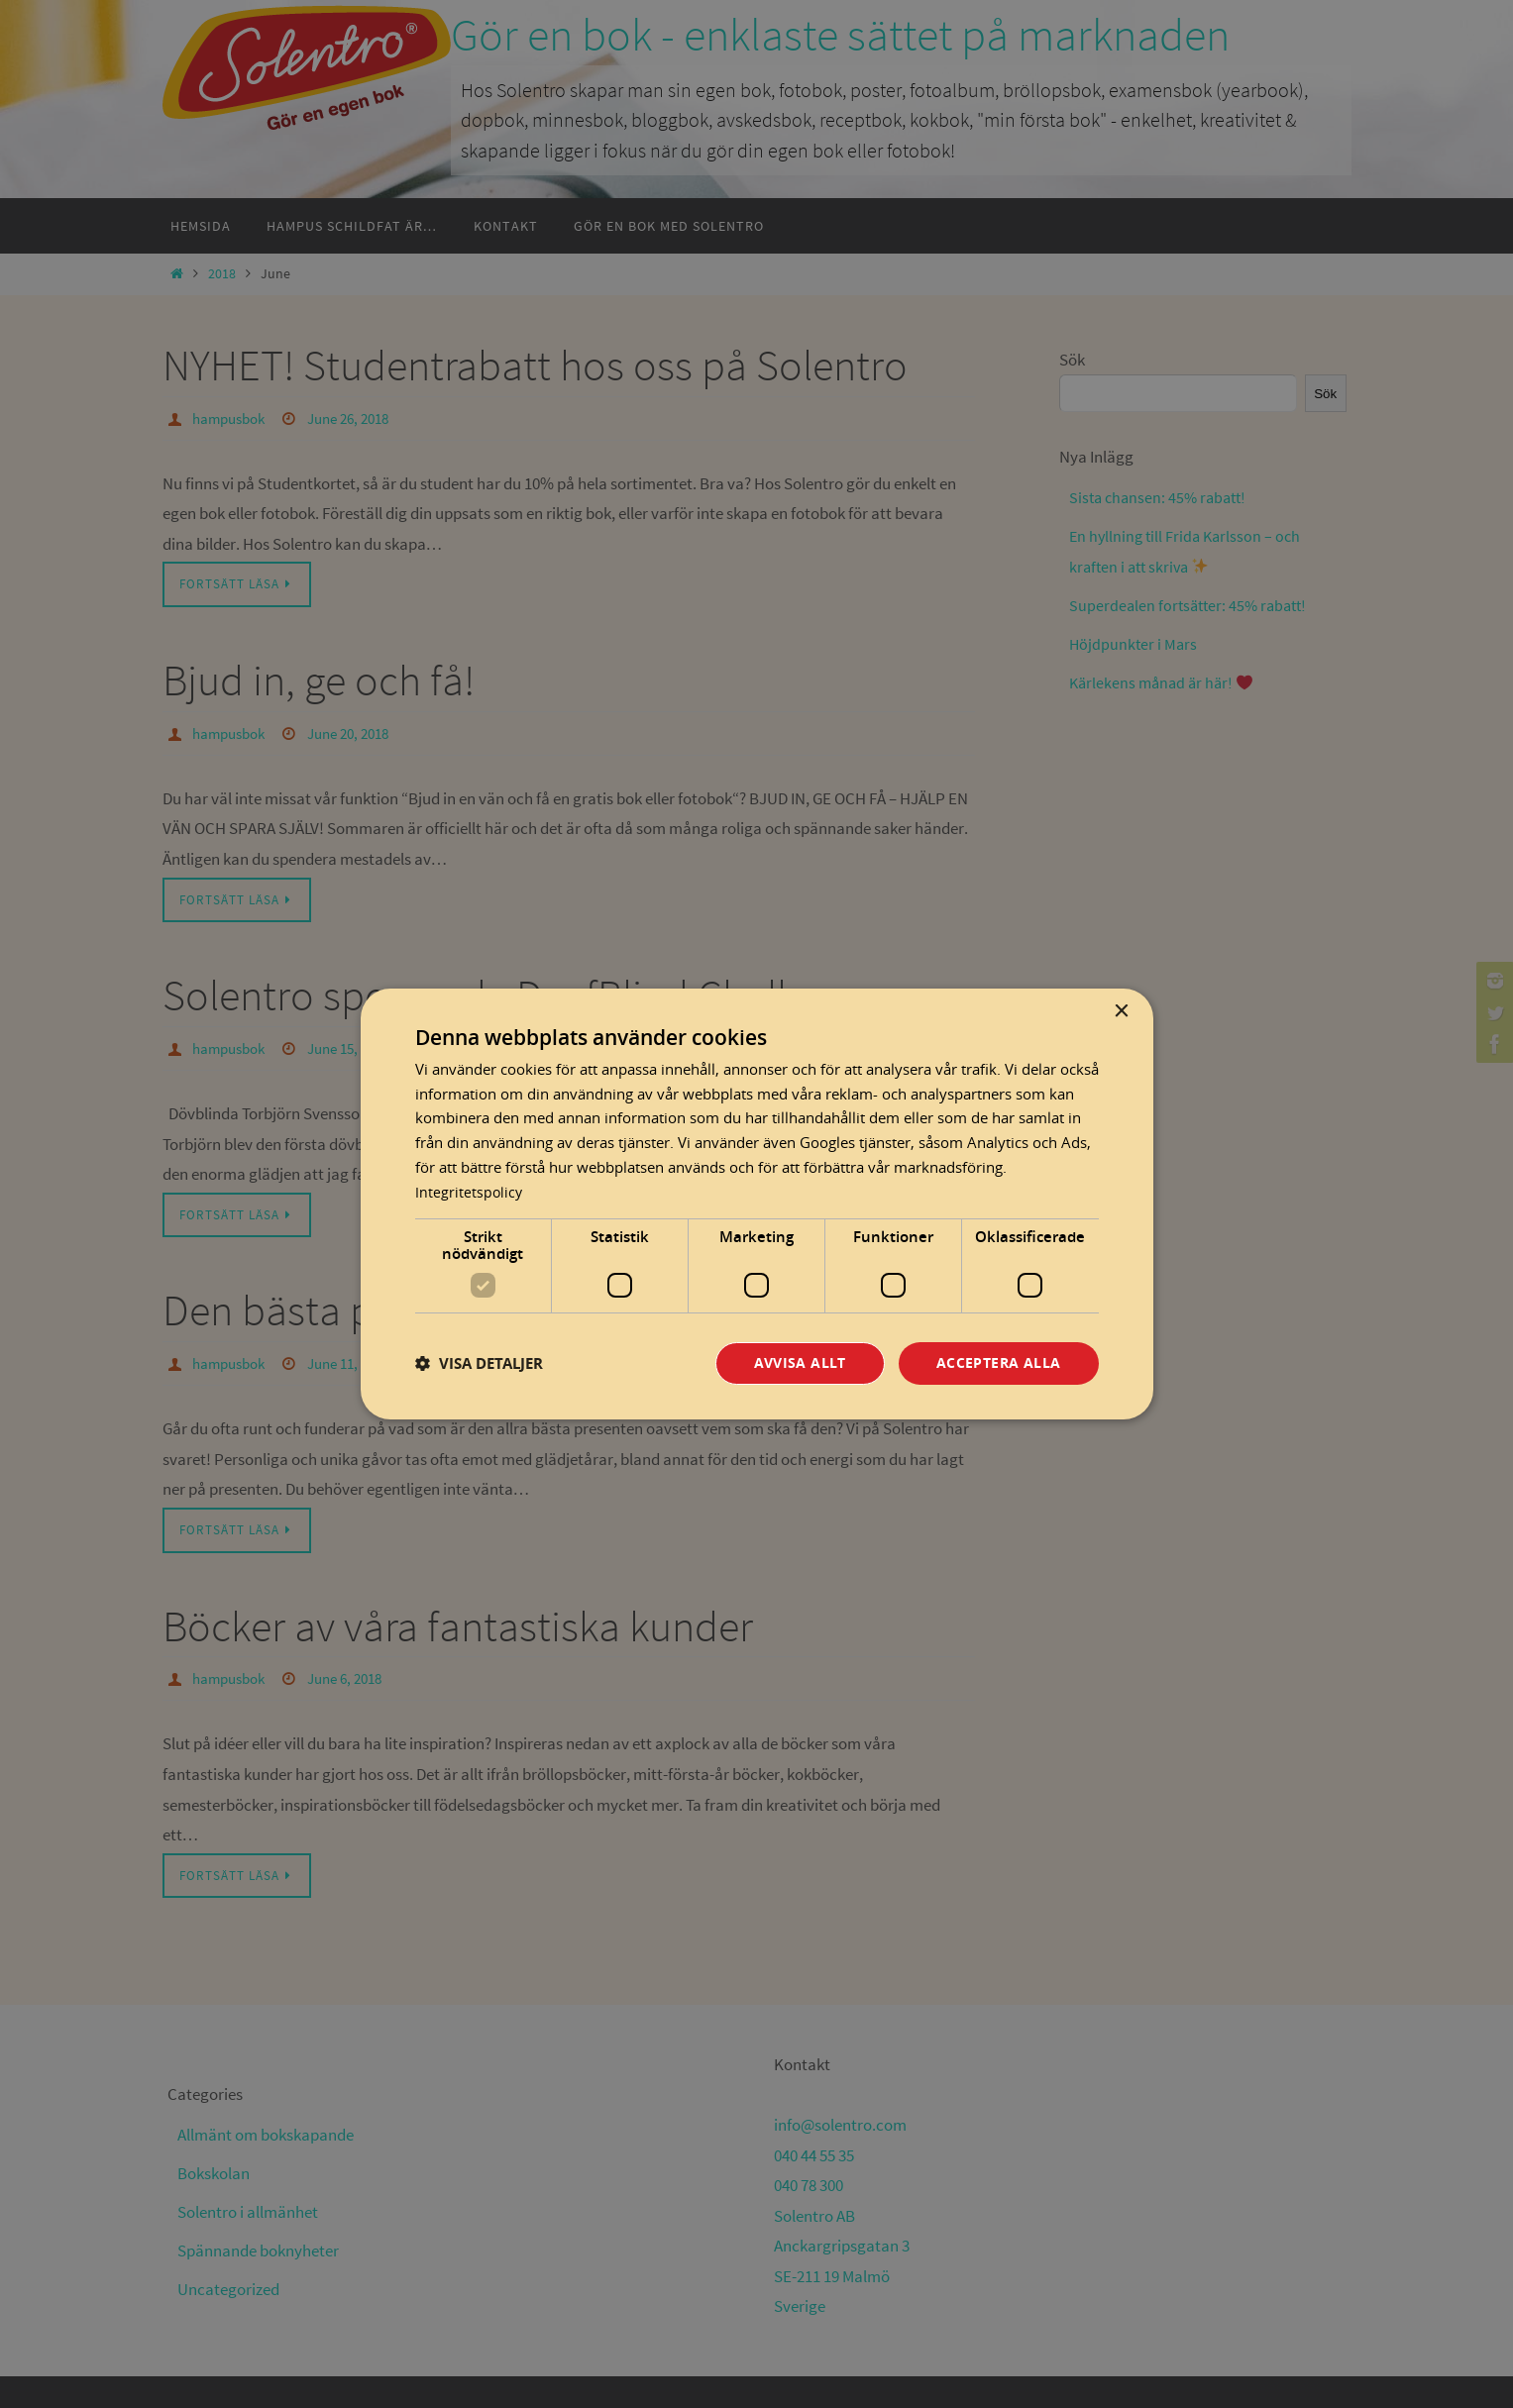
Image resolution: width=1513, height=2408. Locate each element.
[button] (479, 1363)
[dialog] (757, 1204)
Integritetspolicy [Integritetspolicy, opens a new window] (469, 1191)
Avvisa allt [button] (799, 1363)
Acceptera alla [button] (998, 1363)
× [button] (1121, 1010)
